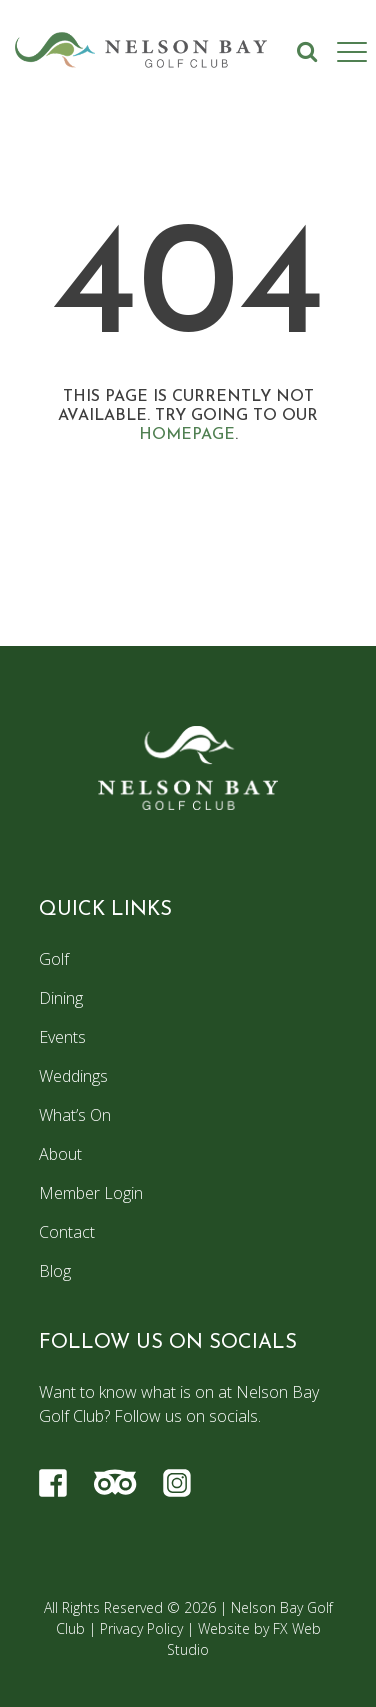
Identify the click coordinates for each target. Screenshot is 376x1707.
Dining (61, 998)
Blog (55, 1271)
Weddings (73, 1076)
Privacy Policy (141, 1628)
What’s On (75, 1115)
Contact (67, 1232)
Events (62, 1037)
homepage (187, 435)
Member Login (91, 1193)
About (60, 1154)
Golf (54, 959)
